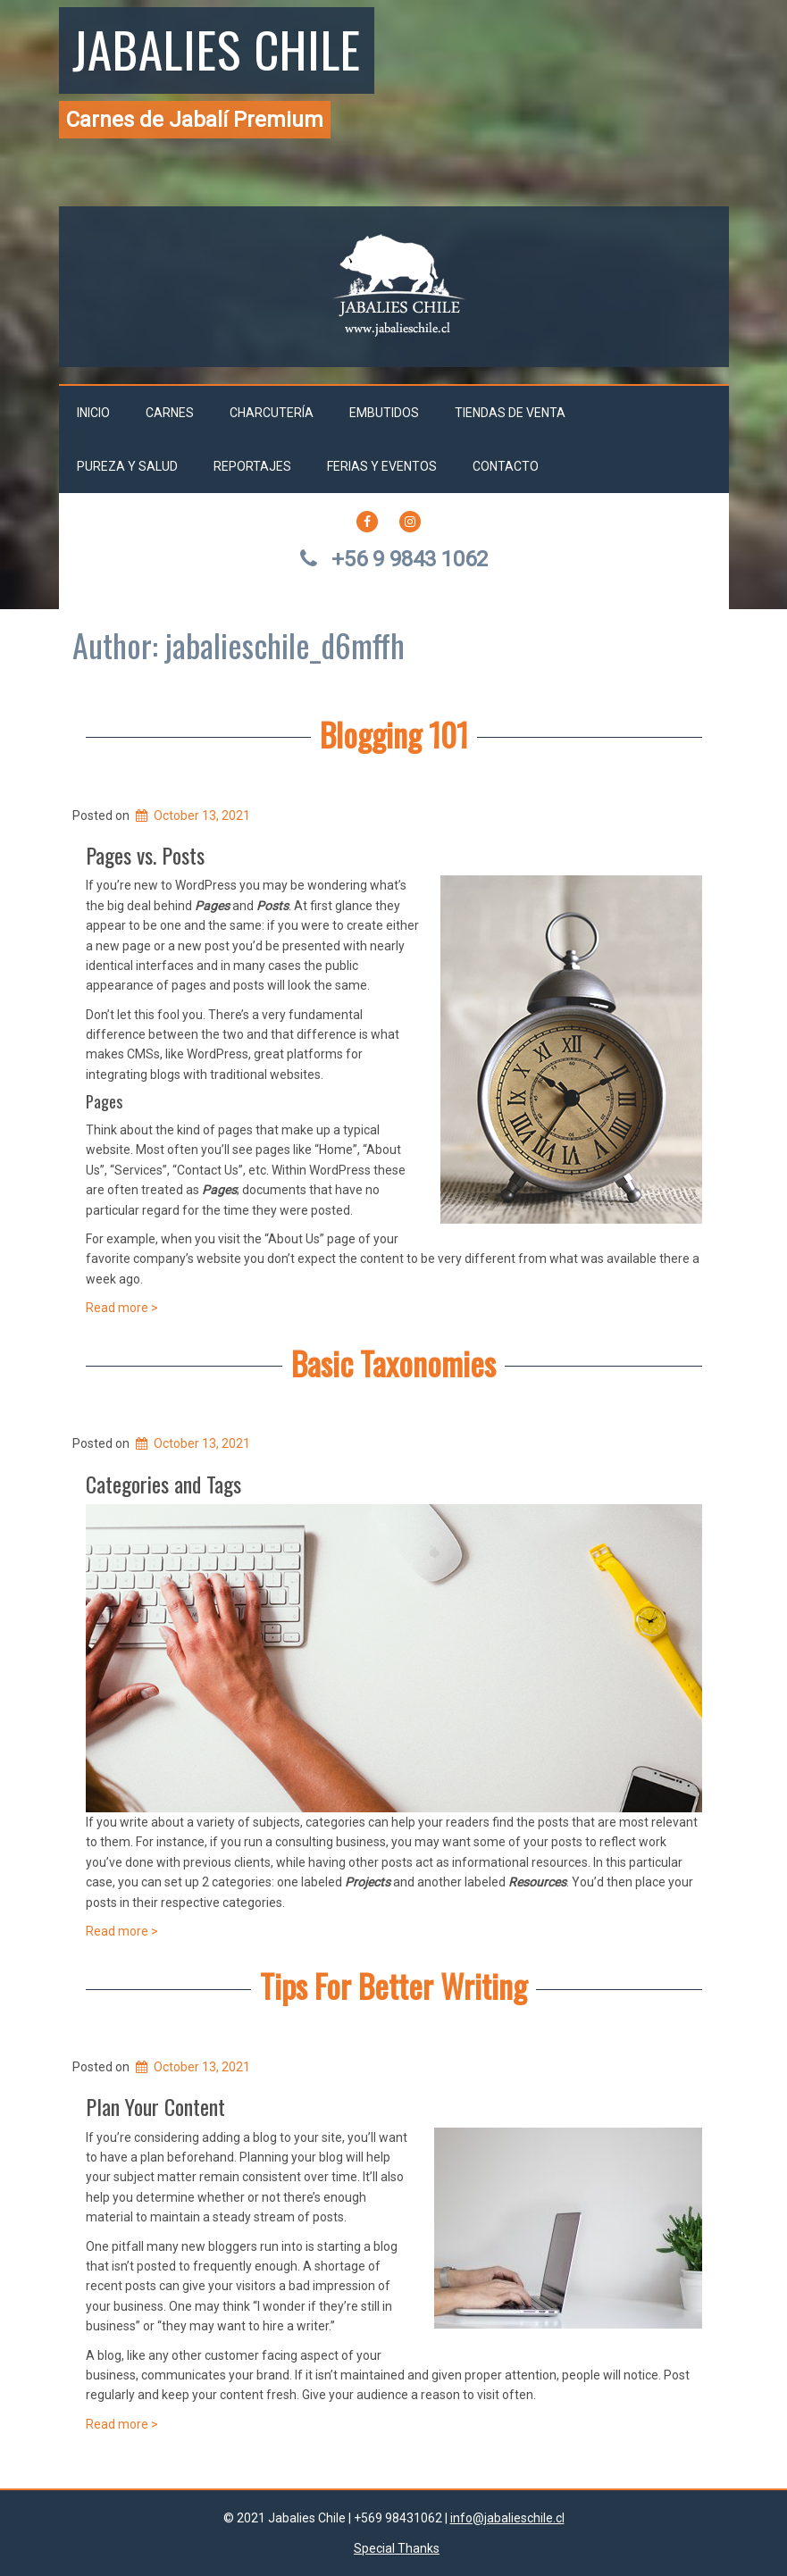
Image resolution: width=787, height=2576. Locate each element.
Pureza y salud (127, 466)
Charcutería (272, 413)
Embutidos (384, 413)
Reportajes (252, 466)
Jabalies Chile (216, 48)
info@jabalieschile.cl (507, 2518)
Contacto (506, 466)
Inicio (93, 413)
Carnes (170, 413)
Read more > (122, 1308)
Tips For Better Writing (393, 1985)
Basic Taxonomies (393, 1362)
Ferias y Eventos (382, 466)
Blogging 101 (394, 733)
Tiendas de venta (510, 413)
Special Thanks (397, 2548)
